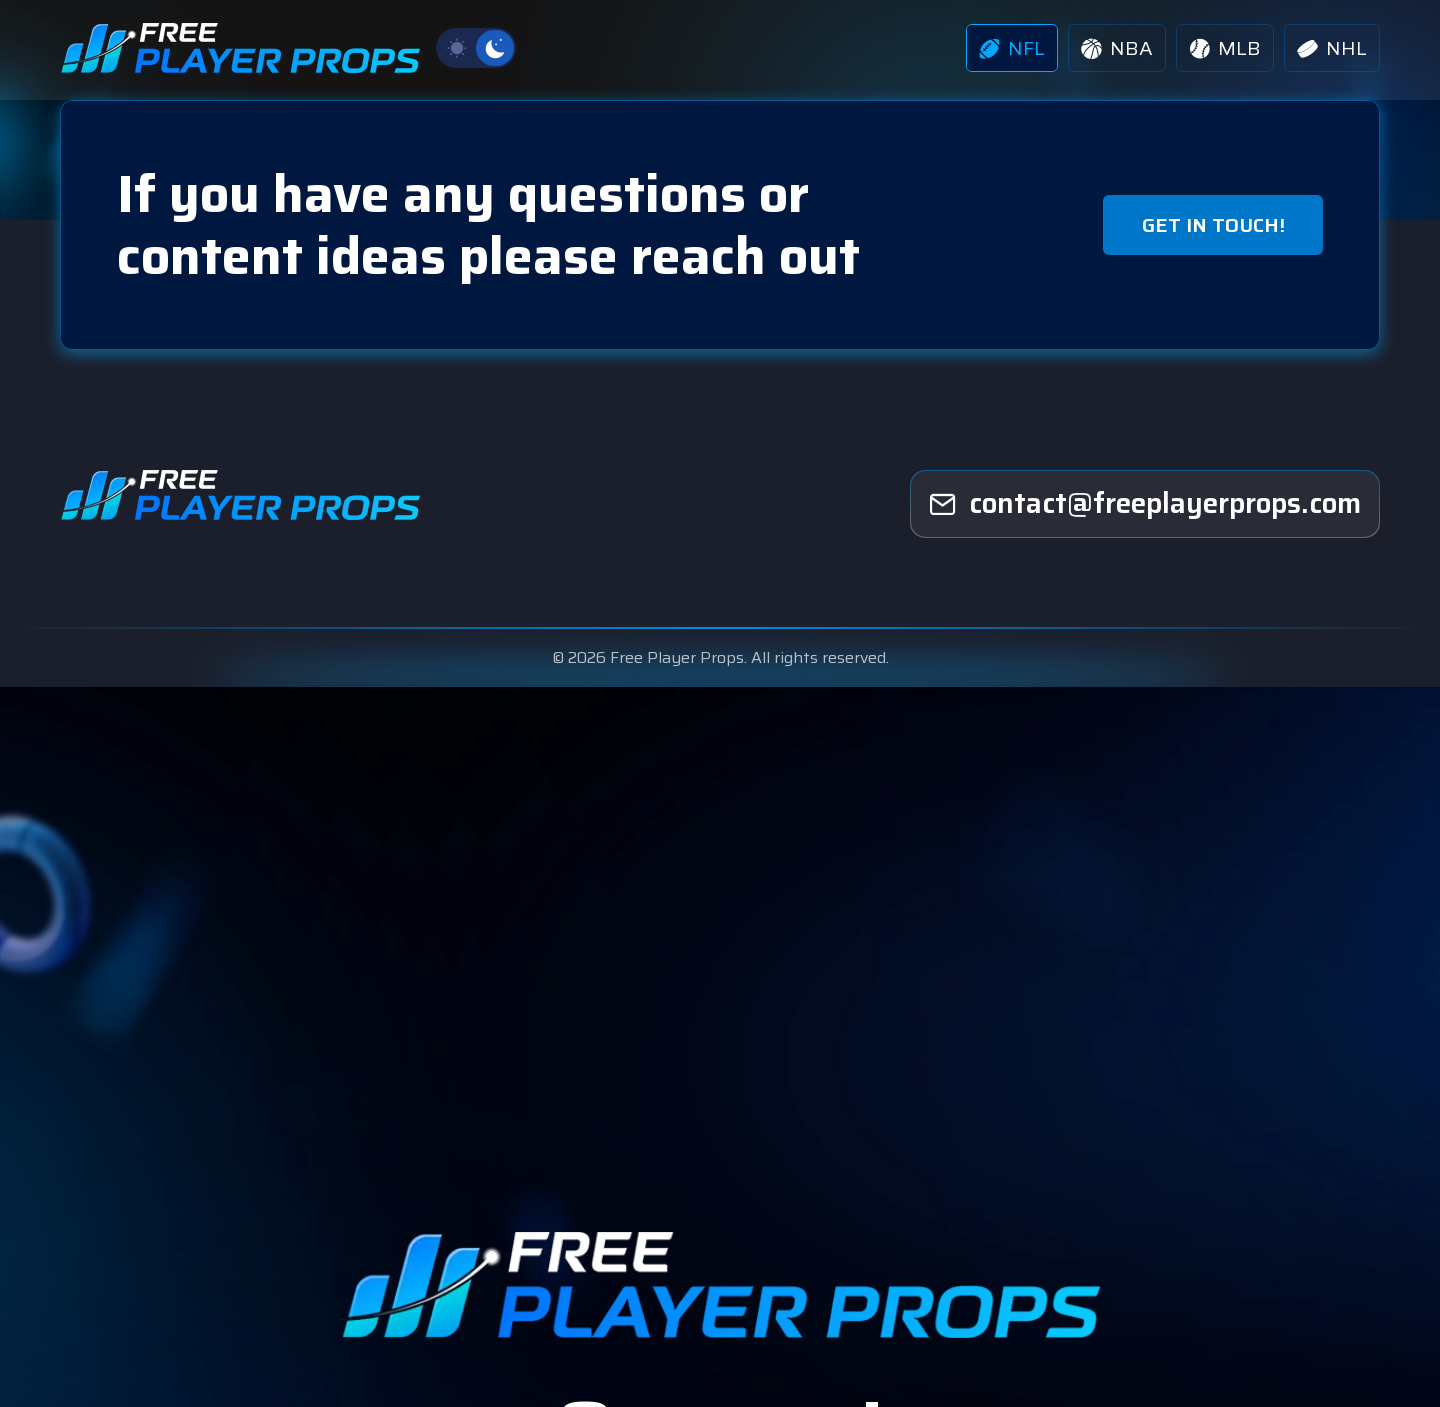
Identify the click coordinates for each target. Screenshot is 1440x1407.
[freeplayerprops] (1145, 504)
